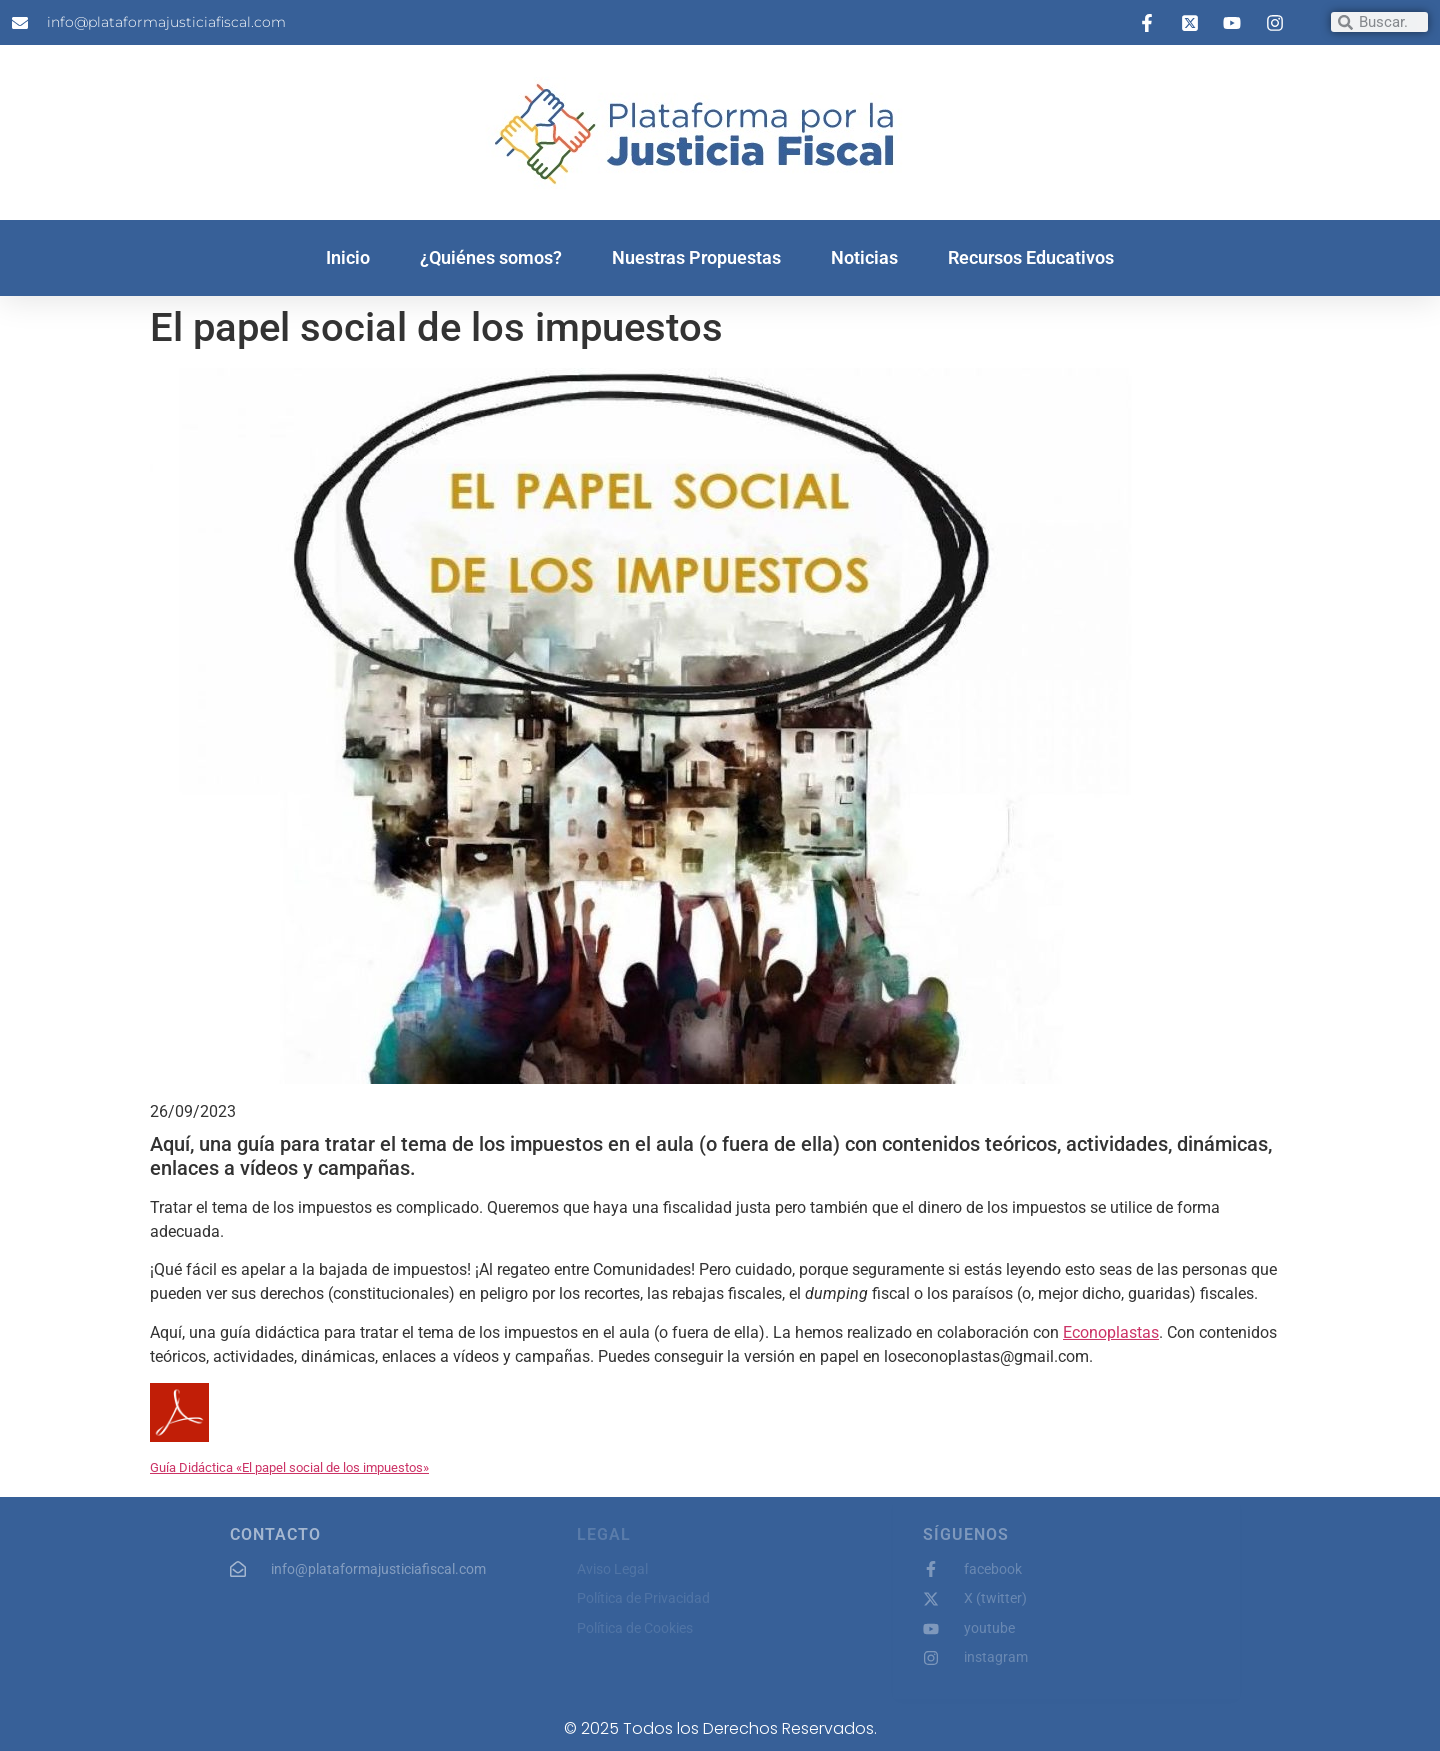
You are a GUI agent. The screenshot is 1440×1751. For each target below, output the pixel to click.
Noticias (864, 257)
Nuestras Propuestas (696, 257)
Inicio (348, 257)
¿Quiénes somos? (491, 257)
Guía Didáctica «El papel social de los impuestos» (289, 1467)
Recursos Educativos (1031, 257)
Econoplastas (1111, 1332)
